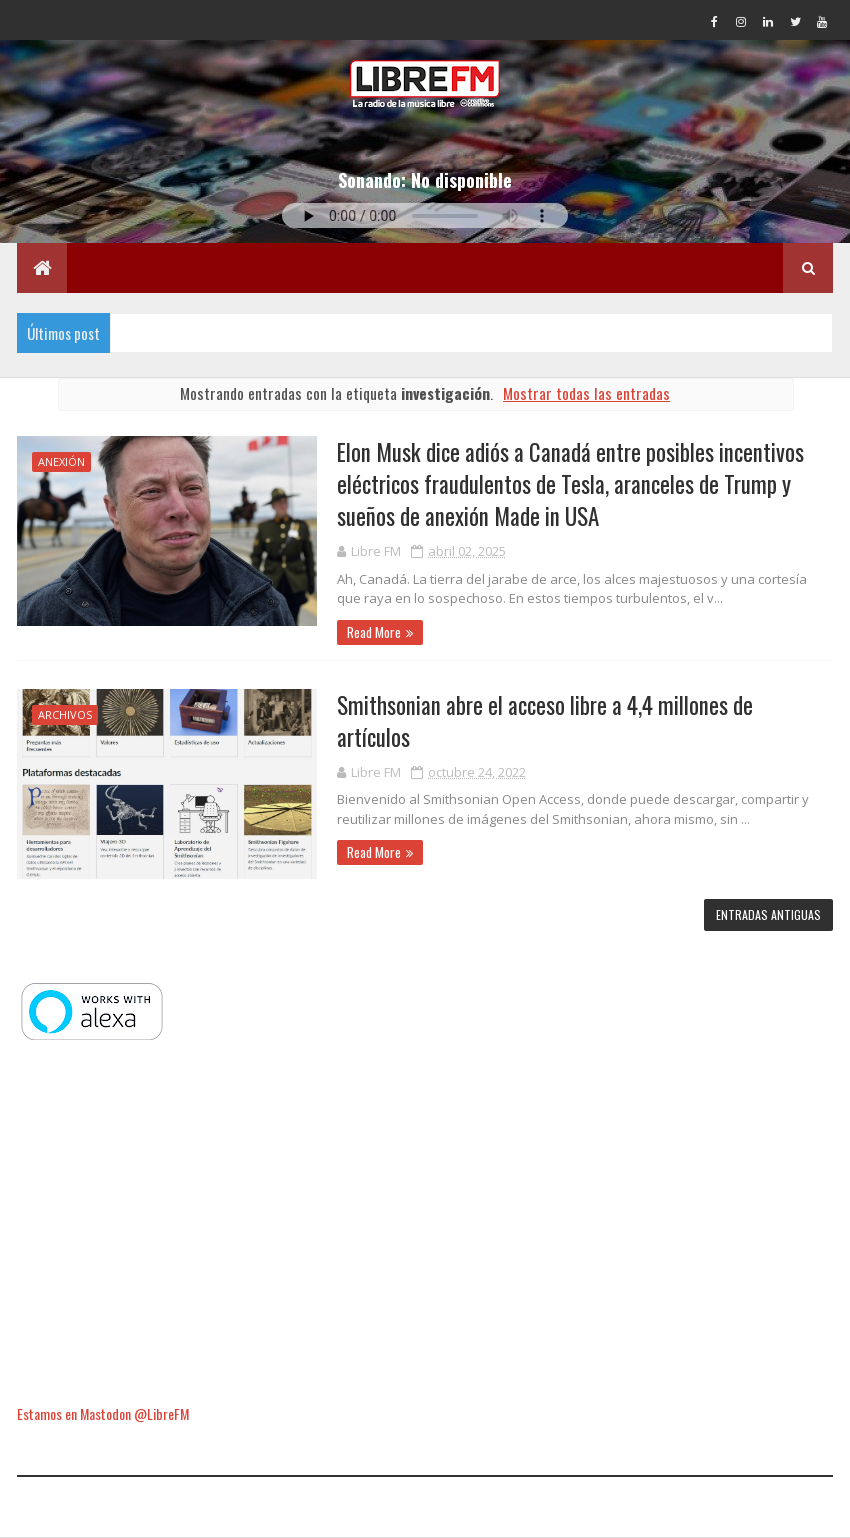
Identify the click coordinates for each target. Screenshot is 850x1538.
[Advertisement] (425, 1224)
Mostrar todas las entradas (586, 393)
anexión (61, 461)
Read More (374, 632)
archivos (65, 714)
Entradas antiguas (768, 914)
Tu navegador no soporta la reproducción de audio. (425, 215)
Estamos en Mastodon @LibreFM (103, 1413)
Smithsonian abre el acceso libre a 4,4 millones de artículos (545, 721)
